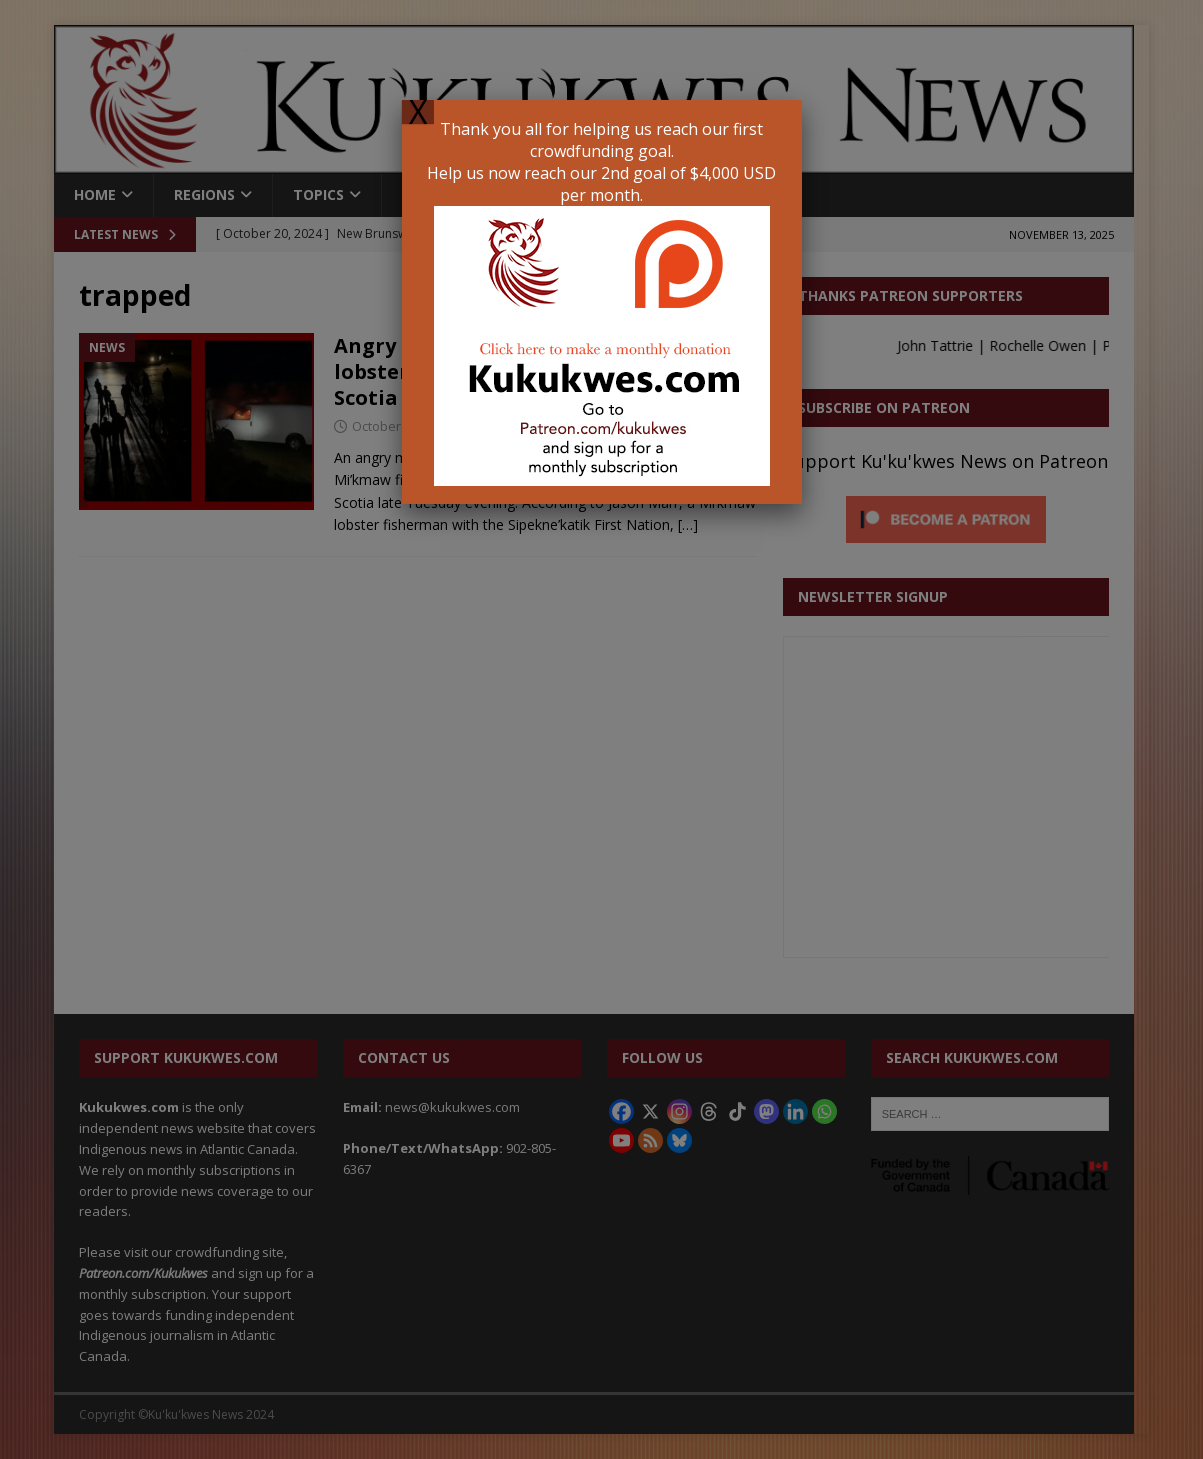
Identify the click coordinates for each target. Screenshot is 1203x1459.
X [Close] (418, 112)
